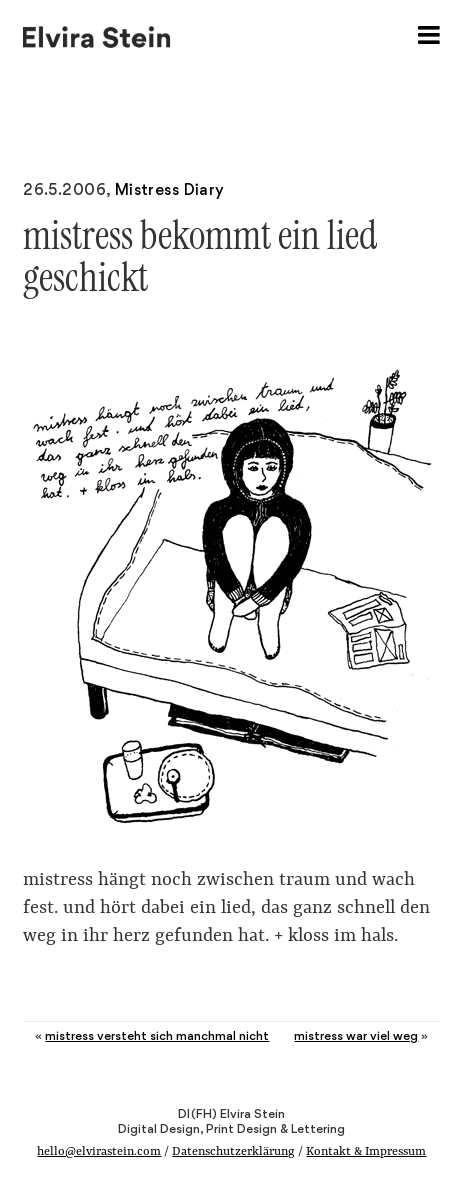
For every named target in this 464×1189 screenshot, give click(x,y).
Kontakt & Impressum (366, 1152)
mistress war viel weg (356, 1035)
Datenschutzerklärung (233, 1152)
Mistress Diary (170, 189)
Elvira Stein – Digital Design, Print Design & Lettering (98, 35)
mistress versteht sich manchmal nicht (157, 1035)
